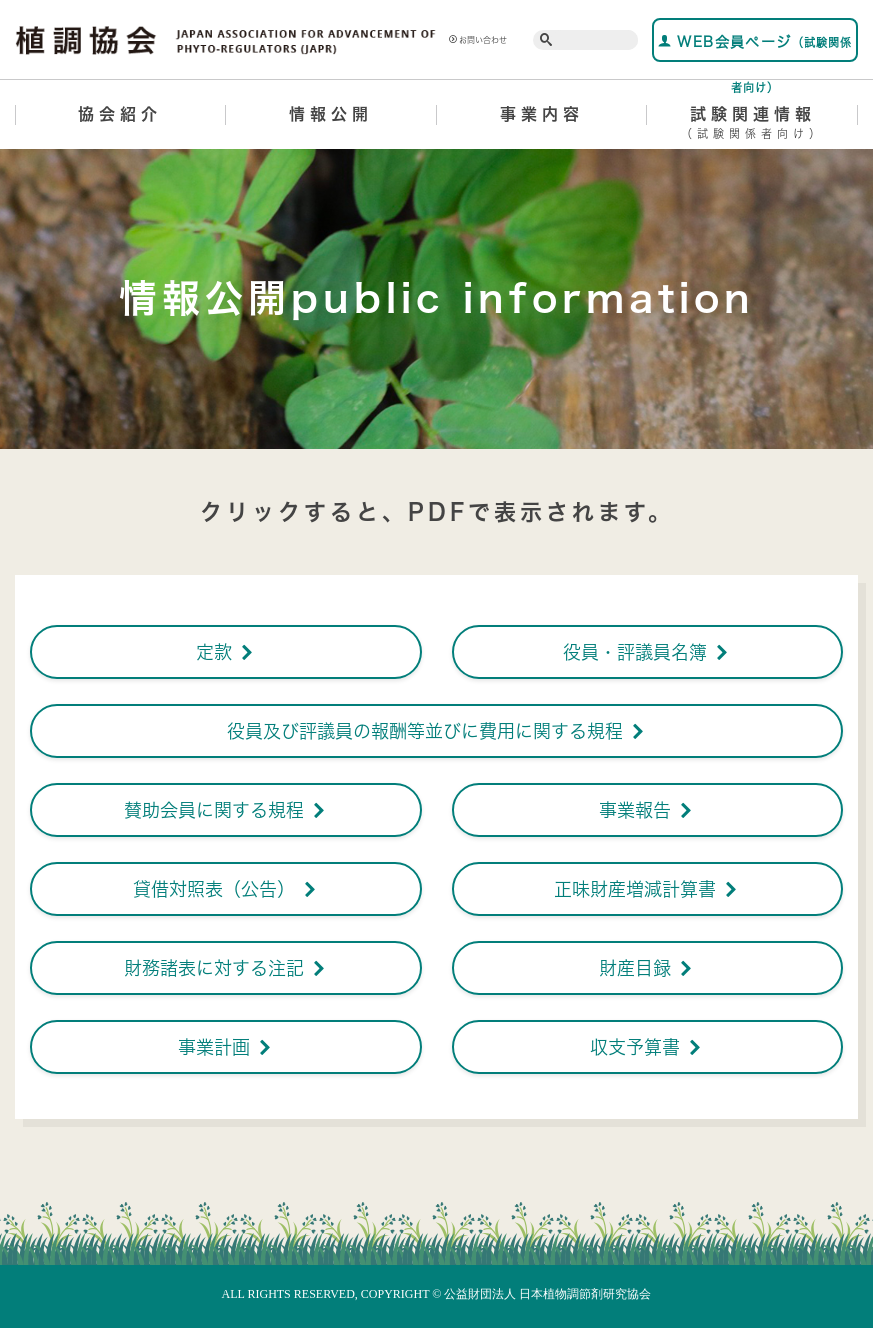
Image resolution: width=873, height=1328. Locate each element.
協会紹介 (120, 114)
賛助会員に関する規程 (226, 810)
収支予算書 (647, 1047)
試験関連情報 (752, 126)
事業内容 (542, 114)
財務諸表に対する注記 (226, 968)
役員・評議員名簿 (647, 652)
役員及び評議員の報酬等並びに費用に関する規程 (437, 731)
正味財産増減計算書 (647, 889)
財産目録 (647, 968)
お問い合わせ (478, 40)
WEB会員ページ (755, 48)
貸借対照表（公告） (226, 889)
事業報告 (647, 810)
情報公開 (331, 114)
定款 (226, 652)
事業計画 (226, 1047)
